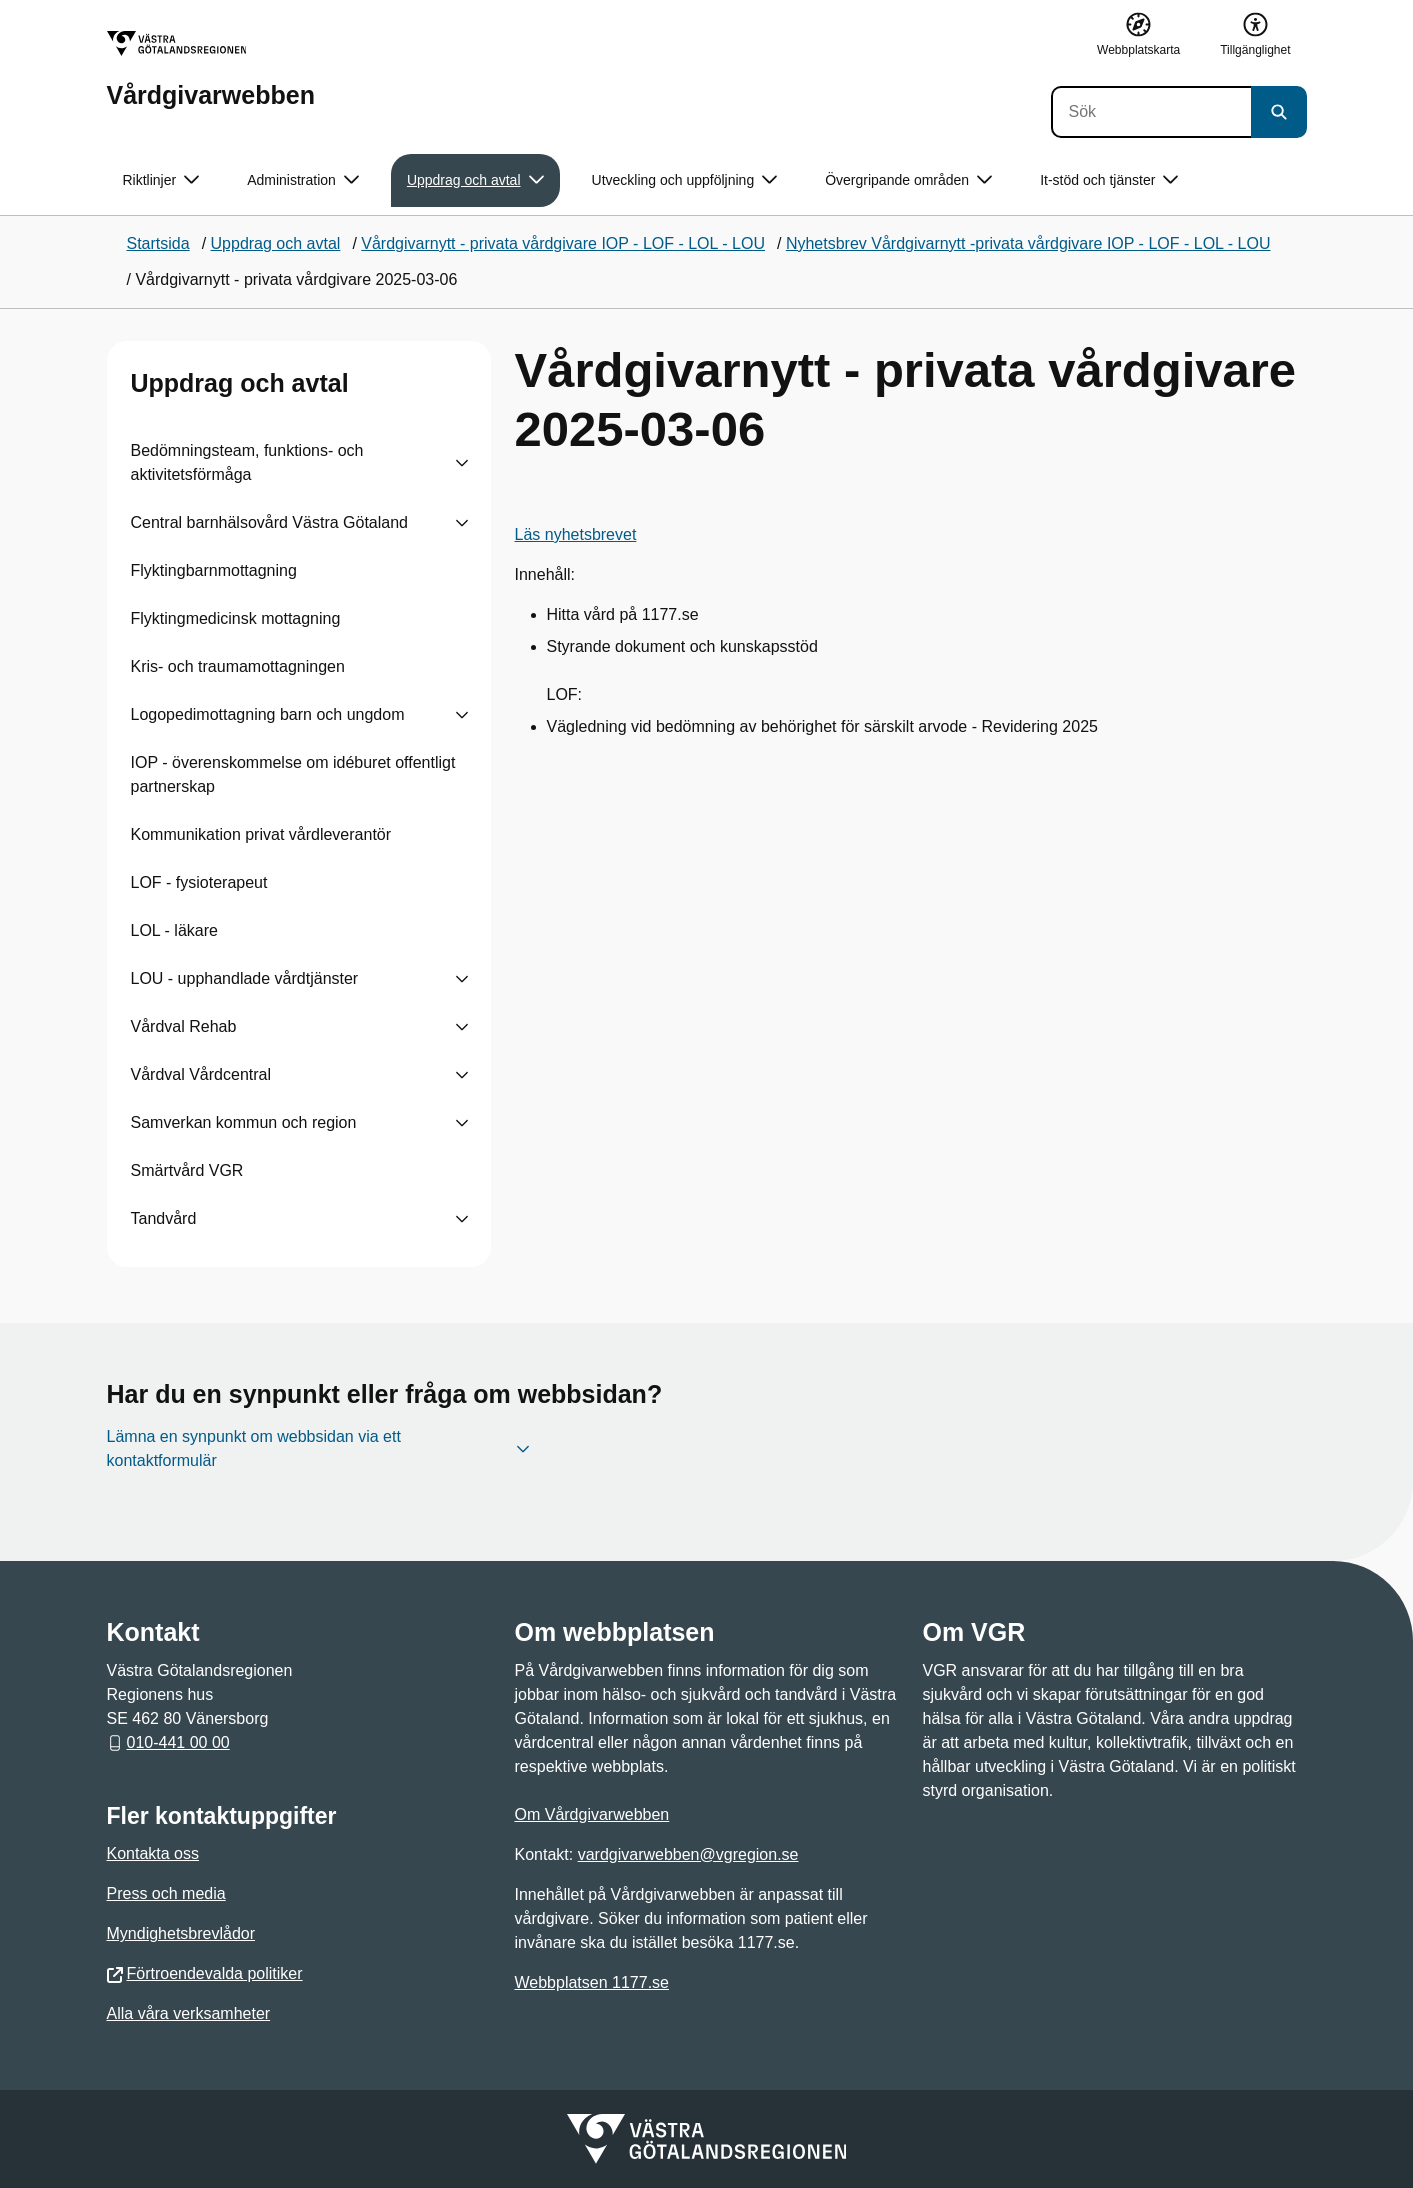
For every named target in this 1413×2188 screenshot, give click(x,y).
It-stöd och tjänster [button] (1109, 180)
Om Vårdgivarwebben (592, 1814)
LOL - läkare (174, 930)
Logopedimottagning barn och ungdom (268, 714)
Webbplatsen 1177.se (592, 1982)
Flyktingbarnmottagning (214, 570)
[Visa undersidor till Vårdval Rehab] (462, 1027)
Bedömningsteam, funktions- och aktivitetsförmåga (247, 462)
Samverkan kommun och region (244, 1122)
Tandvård (164, 1218)
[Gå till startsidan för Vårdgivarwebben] (211, 69)
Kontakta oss (153, 1853)
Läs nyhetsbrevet (576, 534)
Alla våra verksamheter (189, 2013)
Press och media (166, 1893)
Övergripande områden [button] (908, 180)
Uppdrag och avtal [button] (475, 180)
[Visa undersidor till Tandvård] (462, 1219)
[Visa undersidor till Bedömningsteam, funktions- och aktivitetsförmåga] (462, 463)
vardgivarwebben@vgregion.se (688, 1854)
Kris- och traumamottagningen (238, 666)
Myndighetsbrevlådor (181, 1933)
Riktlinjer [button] (161, 180)
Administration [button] (303, 180)
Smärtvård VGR (187, 1170)
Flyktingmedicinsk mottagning (236, 618)
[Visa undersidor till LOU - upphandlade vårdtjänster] (462, 979)
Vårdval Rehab (184, 1026)
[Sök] (1151, 112)
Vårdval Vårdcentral (201, 1074)
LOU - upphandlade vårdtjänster (245, 978)
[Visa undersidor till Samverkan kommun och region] (462, 1123)
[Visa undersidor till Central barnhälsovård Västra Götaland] (462, 523)
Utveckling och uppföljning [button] (685, 180)
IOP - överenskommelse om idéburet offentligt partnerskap (293, 774)
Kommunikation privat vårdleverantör (261, 834)
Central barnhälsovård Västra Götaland (270, 522)
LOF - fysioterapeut (199, 882)
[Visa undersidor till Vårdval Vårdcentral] (462, 1075)
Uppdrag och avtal (240, 383)
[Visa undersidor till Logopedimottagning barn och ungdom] (462, 715)
